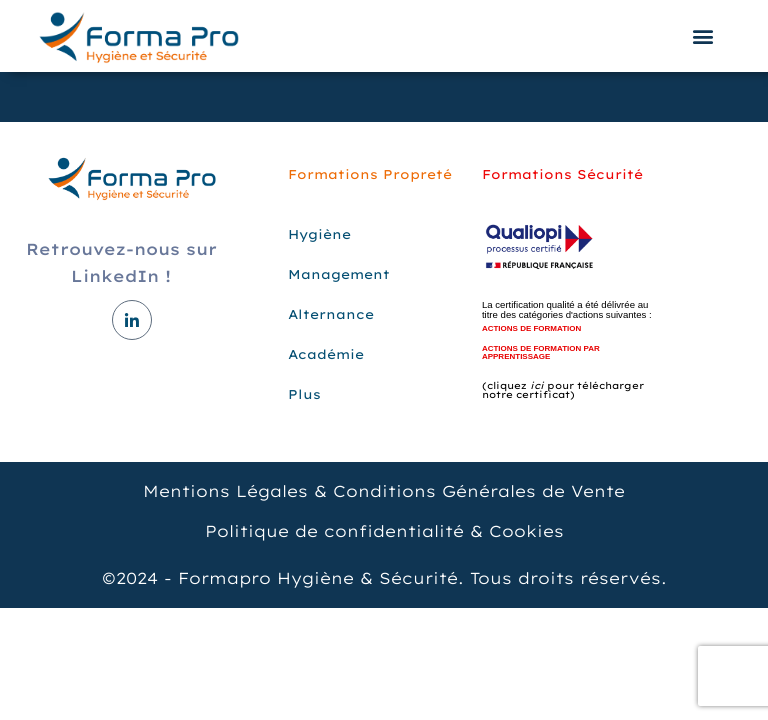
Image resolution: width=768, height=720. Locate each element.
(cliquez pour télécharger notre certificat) (563, 390)
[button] (703, 36)
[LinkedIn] (132, 320)
